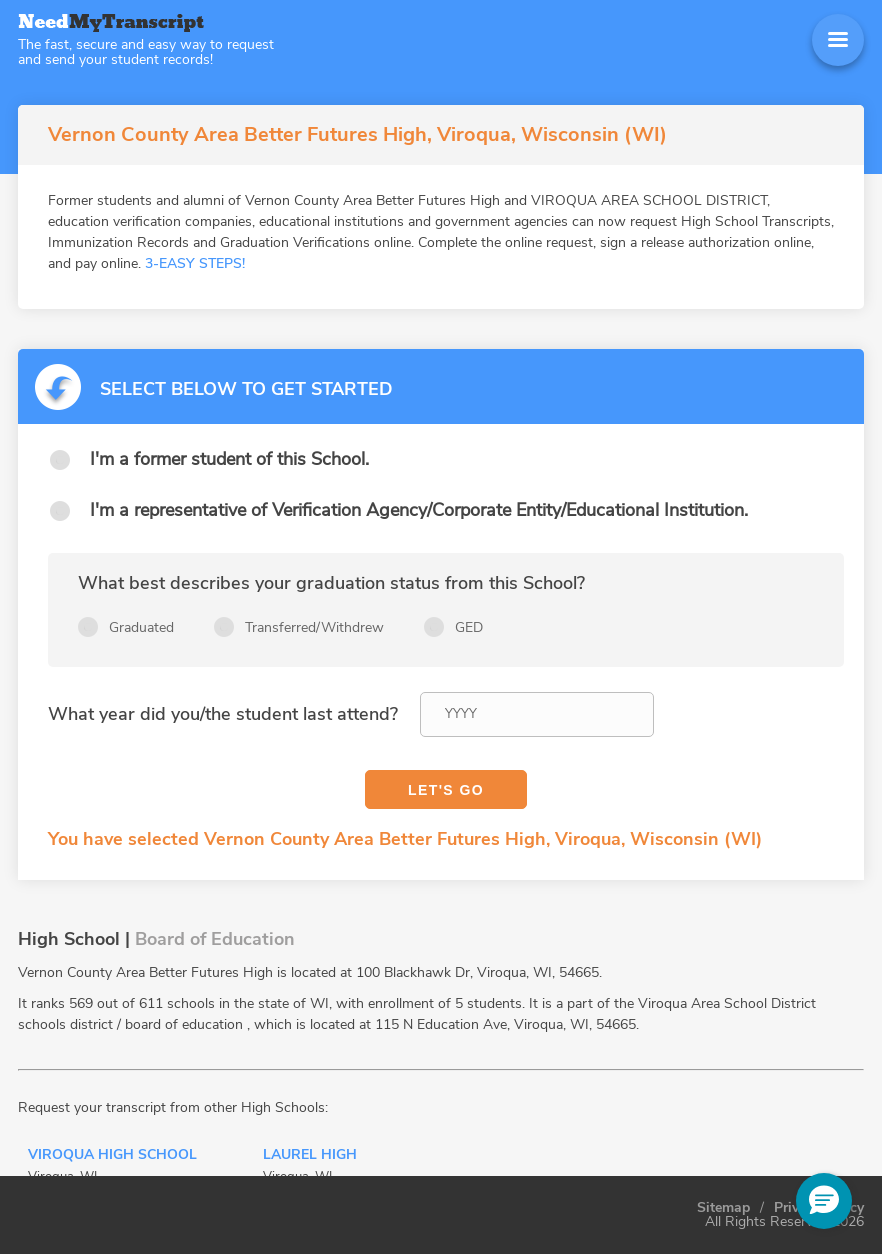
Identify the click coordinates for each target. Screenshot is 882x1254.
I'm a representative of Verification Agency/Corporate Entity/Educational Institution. (419, 510)
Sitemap (723, 1208)
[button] (824, 1201)
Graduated (141, 627)
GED (469, 627)
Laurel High (310, 1156)
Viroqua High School (112, 1156)
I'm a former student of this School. (229, 459)
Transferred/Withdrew (314, 627)
